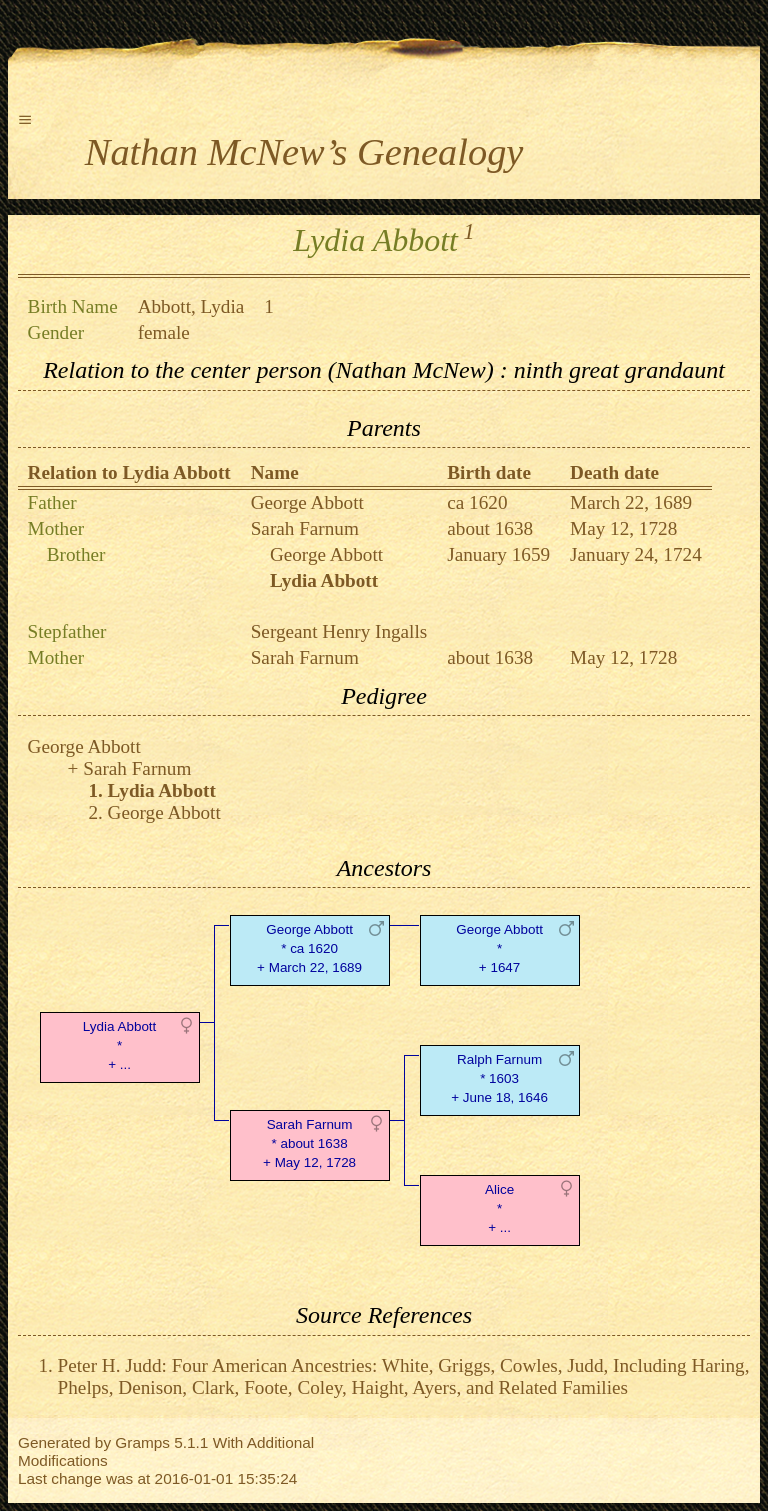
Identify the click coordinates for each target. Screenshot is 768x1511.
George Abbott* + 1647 (499, 948)
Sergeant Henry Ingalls (339, 631)
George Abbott (307, 502)
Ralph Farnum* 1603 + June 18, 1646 (499, 1078)
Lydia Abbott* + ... (119, 1045)
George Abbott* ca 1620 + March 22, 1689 (309, 948)
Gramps (142, 1442)
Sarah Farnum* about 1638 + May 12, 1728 (309, 1143)
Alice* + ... (499, 1208)
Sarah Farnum (305, 528)
